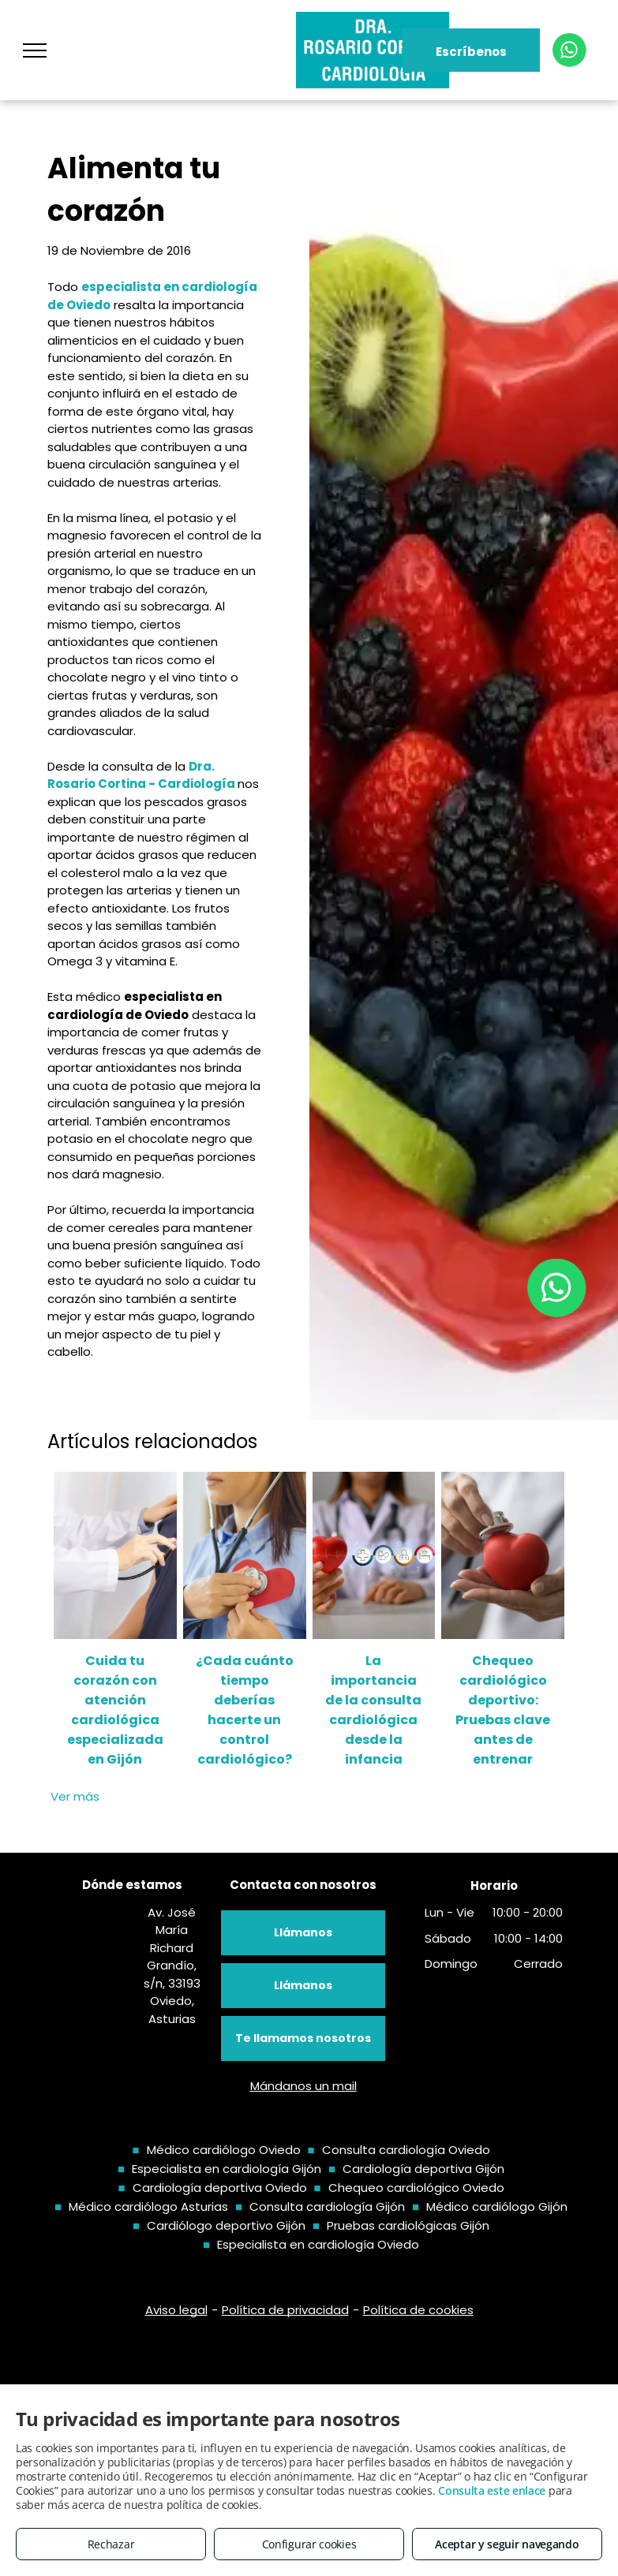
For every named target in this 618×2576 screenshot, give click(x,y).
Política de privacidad (285, 2310)
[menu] (34, 50)
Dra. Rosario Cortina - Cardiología (141, 775)
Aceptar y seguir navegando (507, 2544)
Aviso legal (176, 2310)
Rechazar (111, 2544)
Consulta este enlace (491, 2490)
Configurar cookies (309, 2544)
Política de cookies (418, 2310)
